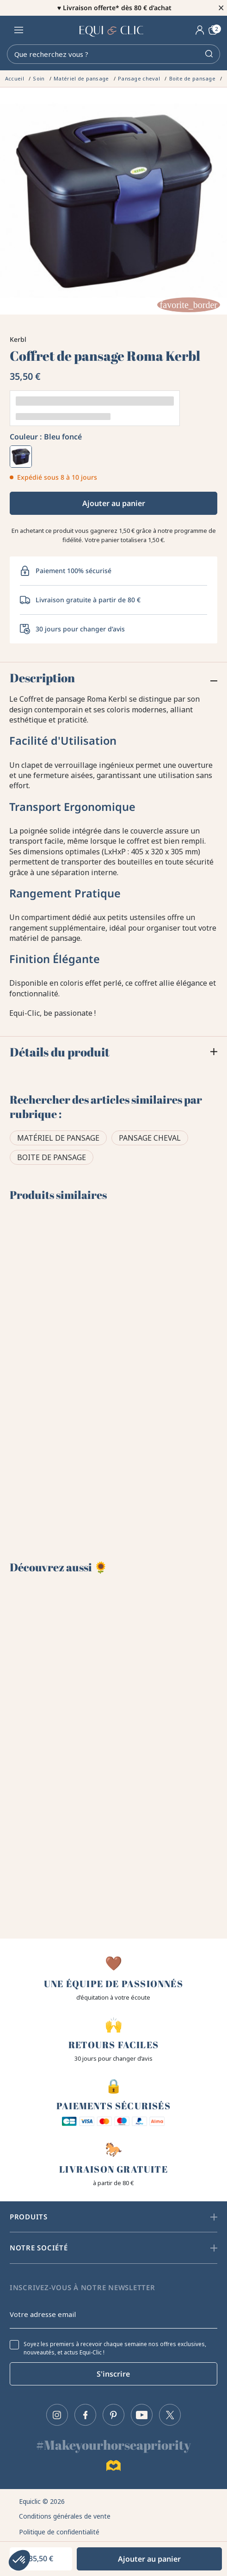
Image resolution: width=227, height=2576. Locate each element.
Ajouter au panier (113, 503)
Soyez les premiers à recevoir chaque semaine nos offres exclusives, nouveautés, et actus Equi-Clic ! (115, 2348)
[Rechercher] (113, 54)
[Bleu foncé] (21, 456)
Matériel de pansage (58, 1138)
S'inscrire (113, 2374)
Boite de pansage (51, 1157)
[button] (19, 2560)
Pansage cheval (150, 1138)
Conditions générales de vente (64, 2516)
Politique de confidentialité (59, 2531)
